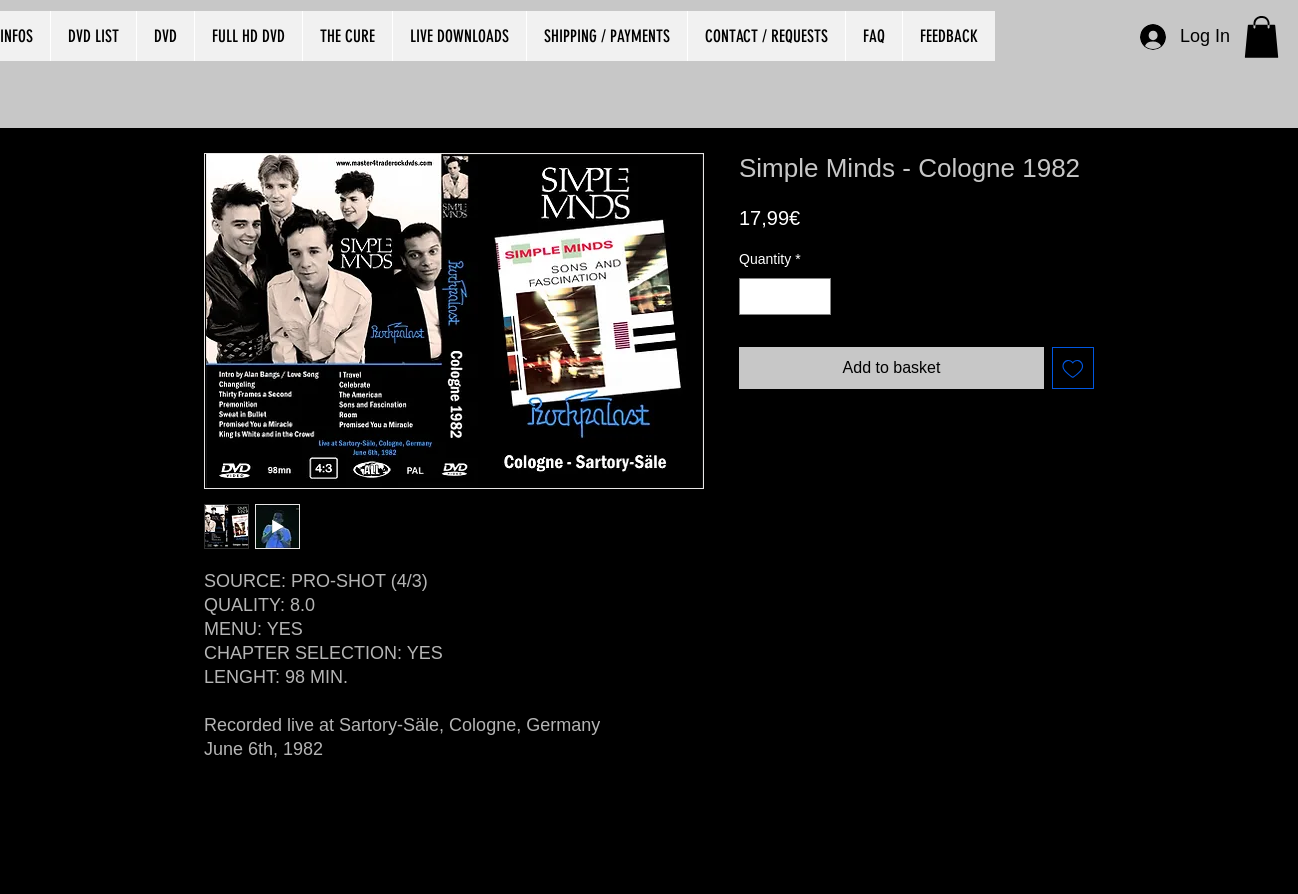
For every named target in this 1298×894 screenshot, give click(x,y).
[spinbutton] (785, 296)
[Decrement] (754, 296)
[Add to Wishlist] (1073, 368)
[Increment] (815, 296)
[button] (1261, 37)
